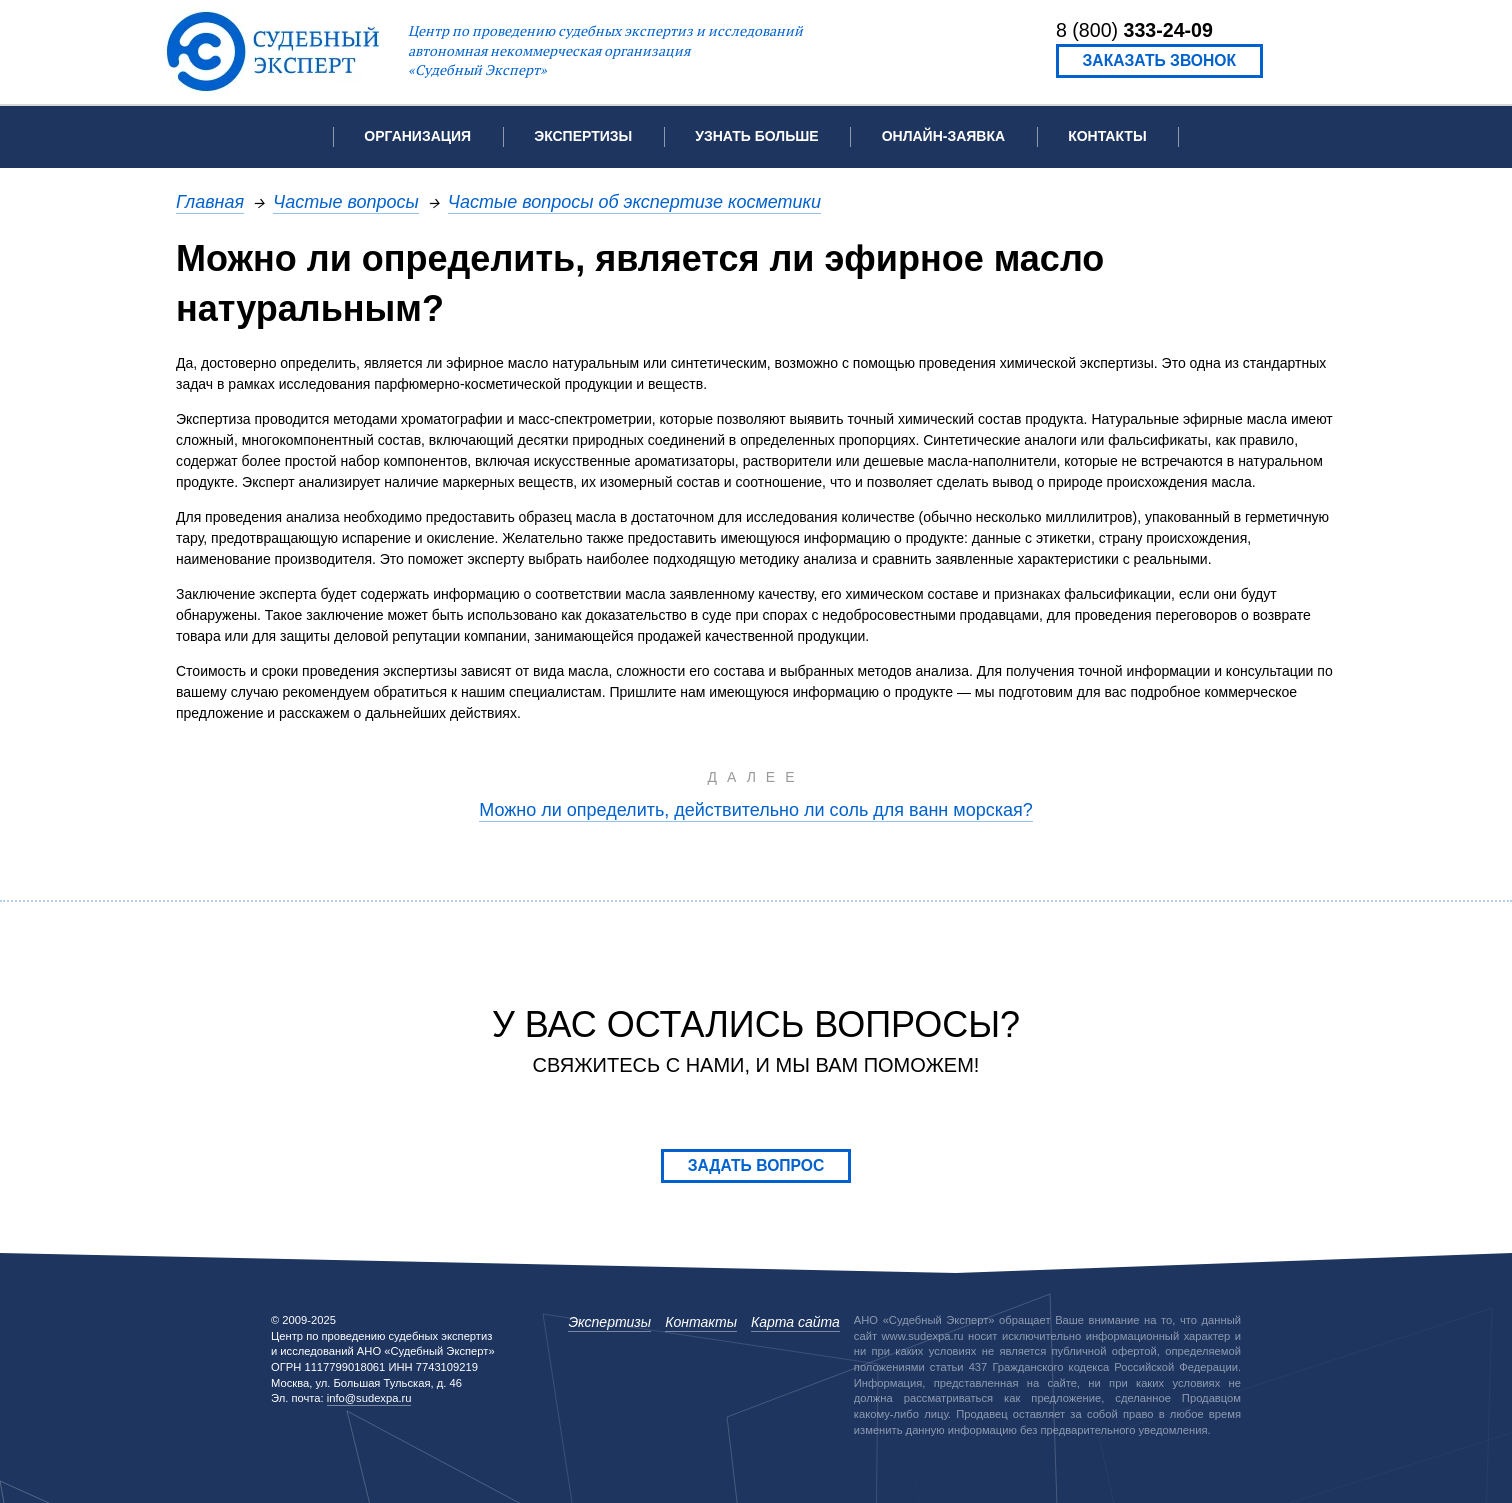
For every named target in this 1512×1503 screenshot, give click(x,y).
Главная (210, 201)
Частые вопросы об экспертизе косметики (634, 201)
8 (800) (1134, 30)
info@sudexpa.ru (369, 1398)
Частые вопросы (346, 201)
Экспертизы (609, 1322)
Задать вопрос (756, 1165)
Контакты (1107, 136)
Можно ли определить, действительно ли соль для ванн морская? (755, 809)
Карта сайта (795, 1322)
